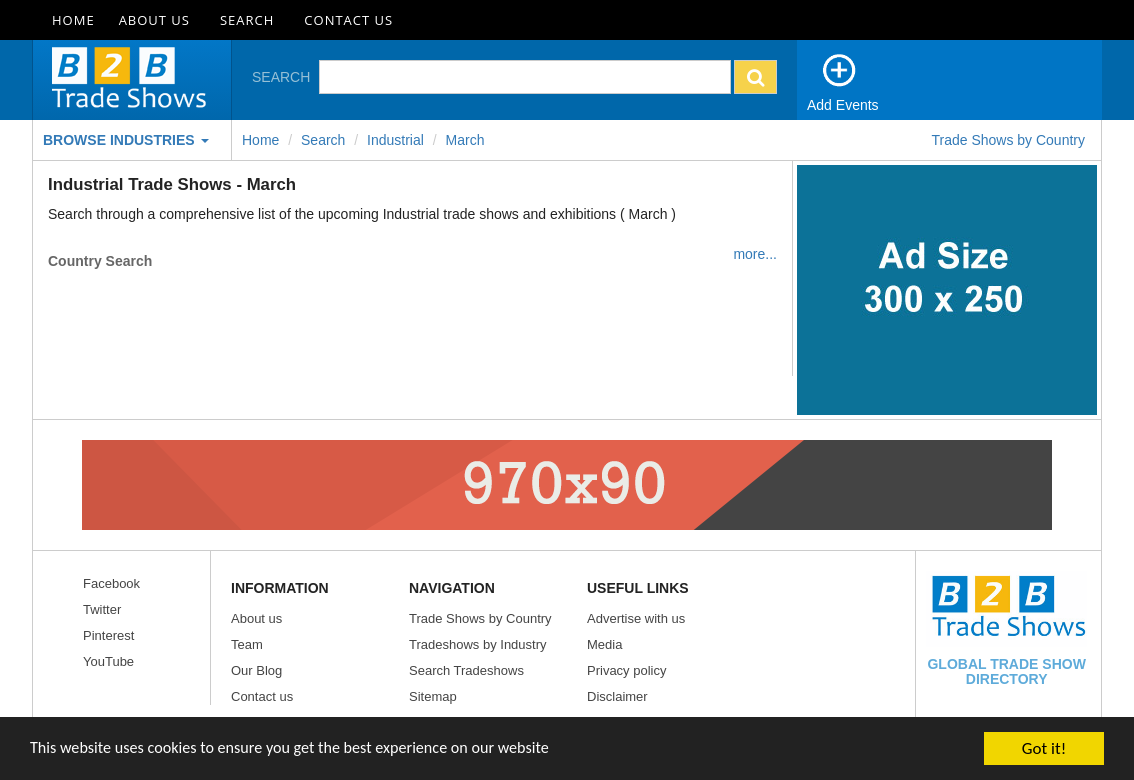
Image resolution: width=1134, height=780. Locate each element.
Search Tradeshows (466, 670)
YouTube (108, 661)
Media (604, 644)
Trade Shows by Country (1008, 140)
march (465, 140)
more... (755, 254)
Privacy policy (626, 670)
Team (247, 644)
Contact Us (348, 20)
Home (73, 20)
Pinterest (108, 635)
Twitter (102, 609)
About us (256, 618)
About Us (154, 20)
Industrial (395, 140)
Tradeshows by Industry (478, 644)
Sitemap (433, 696)
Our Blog (256, 670)
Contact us (262, 696)
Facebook (111, 583)
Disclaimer (617, 696)
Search (247, 20)
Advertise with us (636, 618)
